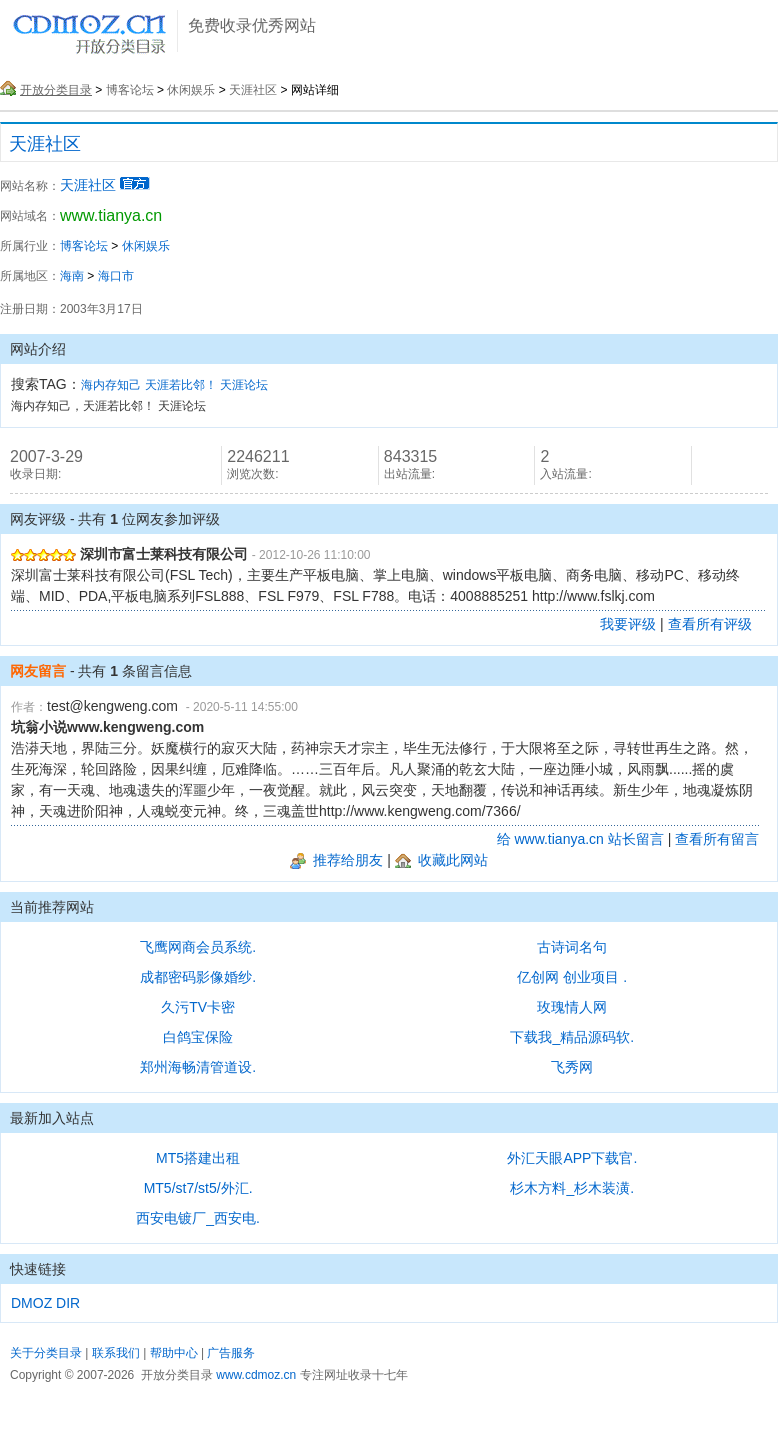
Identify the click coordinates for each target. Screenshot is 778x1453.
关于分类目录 (46, 1353)
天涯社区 (253, 90)
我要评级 (628, 624)
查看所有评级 (710, 624)
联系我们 (116, 1353)
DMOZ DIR (45, 1303)
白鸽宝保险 (198, 1037)
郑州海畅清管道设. (198, 1067)
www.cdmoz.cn (256, 1375)
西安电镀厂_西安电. (198, 1218)
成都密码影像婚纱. (198, 977)
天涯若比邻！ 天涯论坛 (206, 385)
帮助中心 (174, 1353)
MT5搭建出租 (198, 1158)
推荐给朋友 (336, 860)
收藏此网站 (441, 860)
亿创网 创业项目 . (572, 977)
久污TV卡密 (198, 1007)
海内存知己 (111, 385)
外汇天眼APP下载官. (572, 1158)
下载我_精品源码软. (572, 1037)
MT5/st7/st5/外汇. (198, 1188)
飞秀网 (572, 1067)
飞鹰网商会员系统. (198, 947)
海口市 (116, 276)
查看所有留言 (717, 839)
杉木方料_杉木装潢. (572, 1188)
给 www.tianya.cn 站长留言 (580, 839)
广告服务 (231, 1353)
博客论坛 (130, 90)
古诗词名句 (572, 947)
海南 (72, 276)
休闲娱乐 (191, 90)
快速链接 (38, 1269)
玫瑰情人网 (572, 1007)
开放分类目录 (56, 90)
